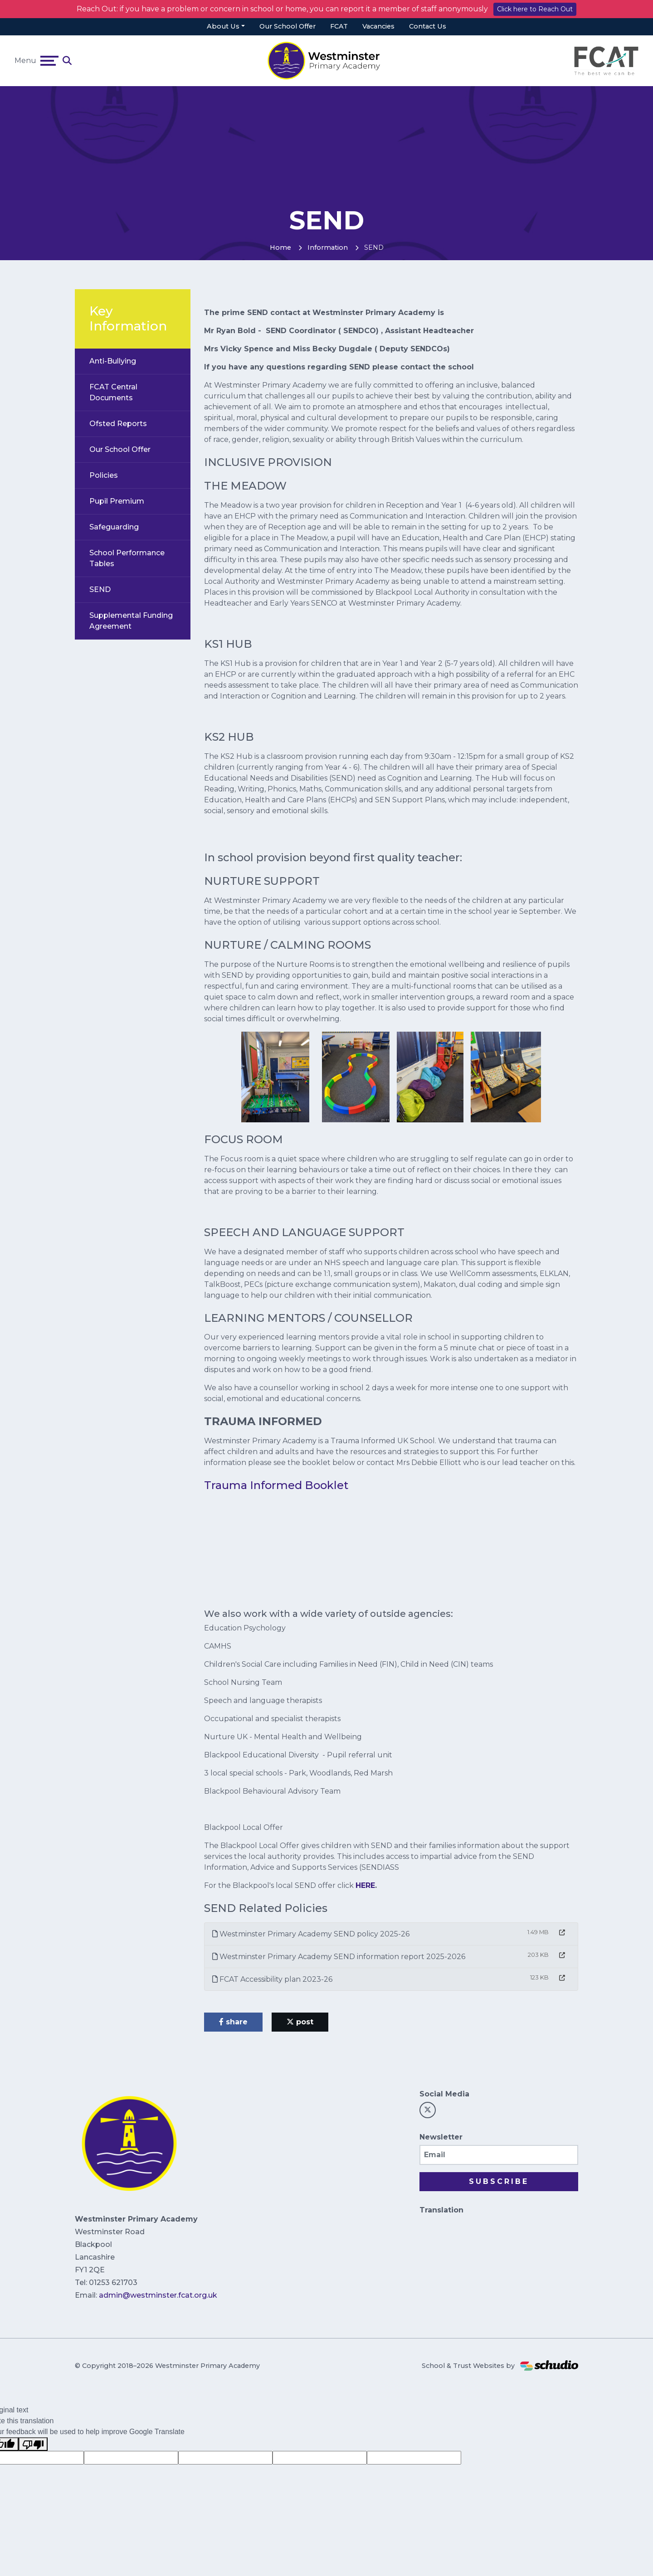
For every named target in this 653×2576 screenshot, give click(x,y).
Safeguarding (114, 527)
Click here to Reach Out (535, 9)
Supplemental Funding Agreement (131, 621)
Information (327, 247)
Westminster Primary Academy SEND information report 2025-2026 (338, 1956)
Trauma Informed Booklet (276, 1485)
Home (280, 247)
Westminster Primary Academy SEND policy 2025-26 (310, 1934)
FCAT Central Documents (113, 392)
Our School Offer (287, 26)
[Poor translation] (33, 2444)
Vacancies (378, 26)
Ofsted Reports (118, 423)
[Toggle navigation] (49, 61)
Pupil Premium (116, 501)
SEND (100, 589)
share (233, 2022)
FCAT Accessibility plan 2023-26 (272, 1979)
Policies (103, 475)
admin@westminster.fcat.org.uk (158, 2295)
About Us (223, 26)
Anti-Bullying (112, 361)
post (300, 2022)
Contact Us (427, 26)
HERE (365, 1885)
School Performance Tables (127, 558)
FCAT (339, 26)
